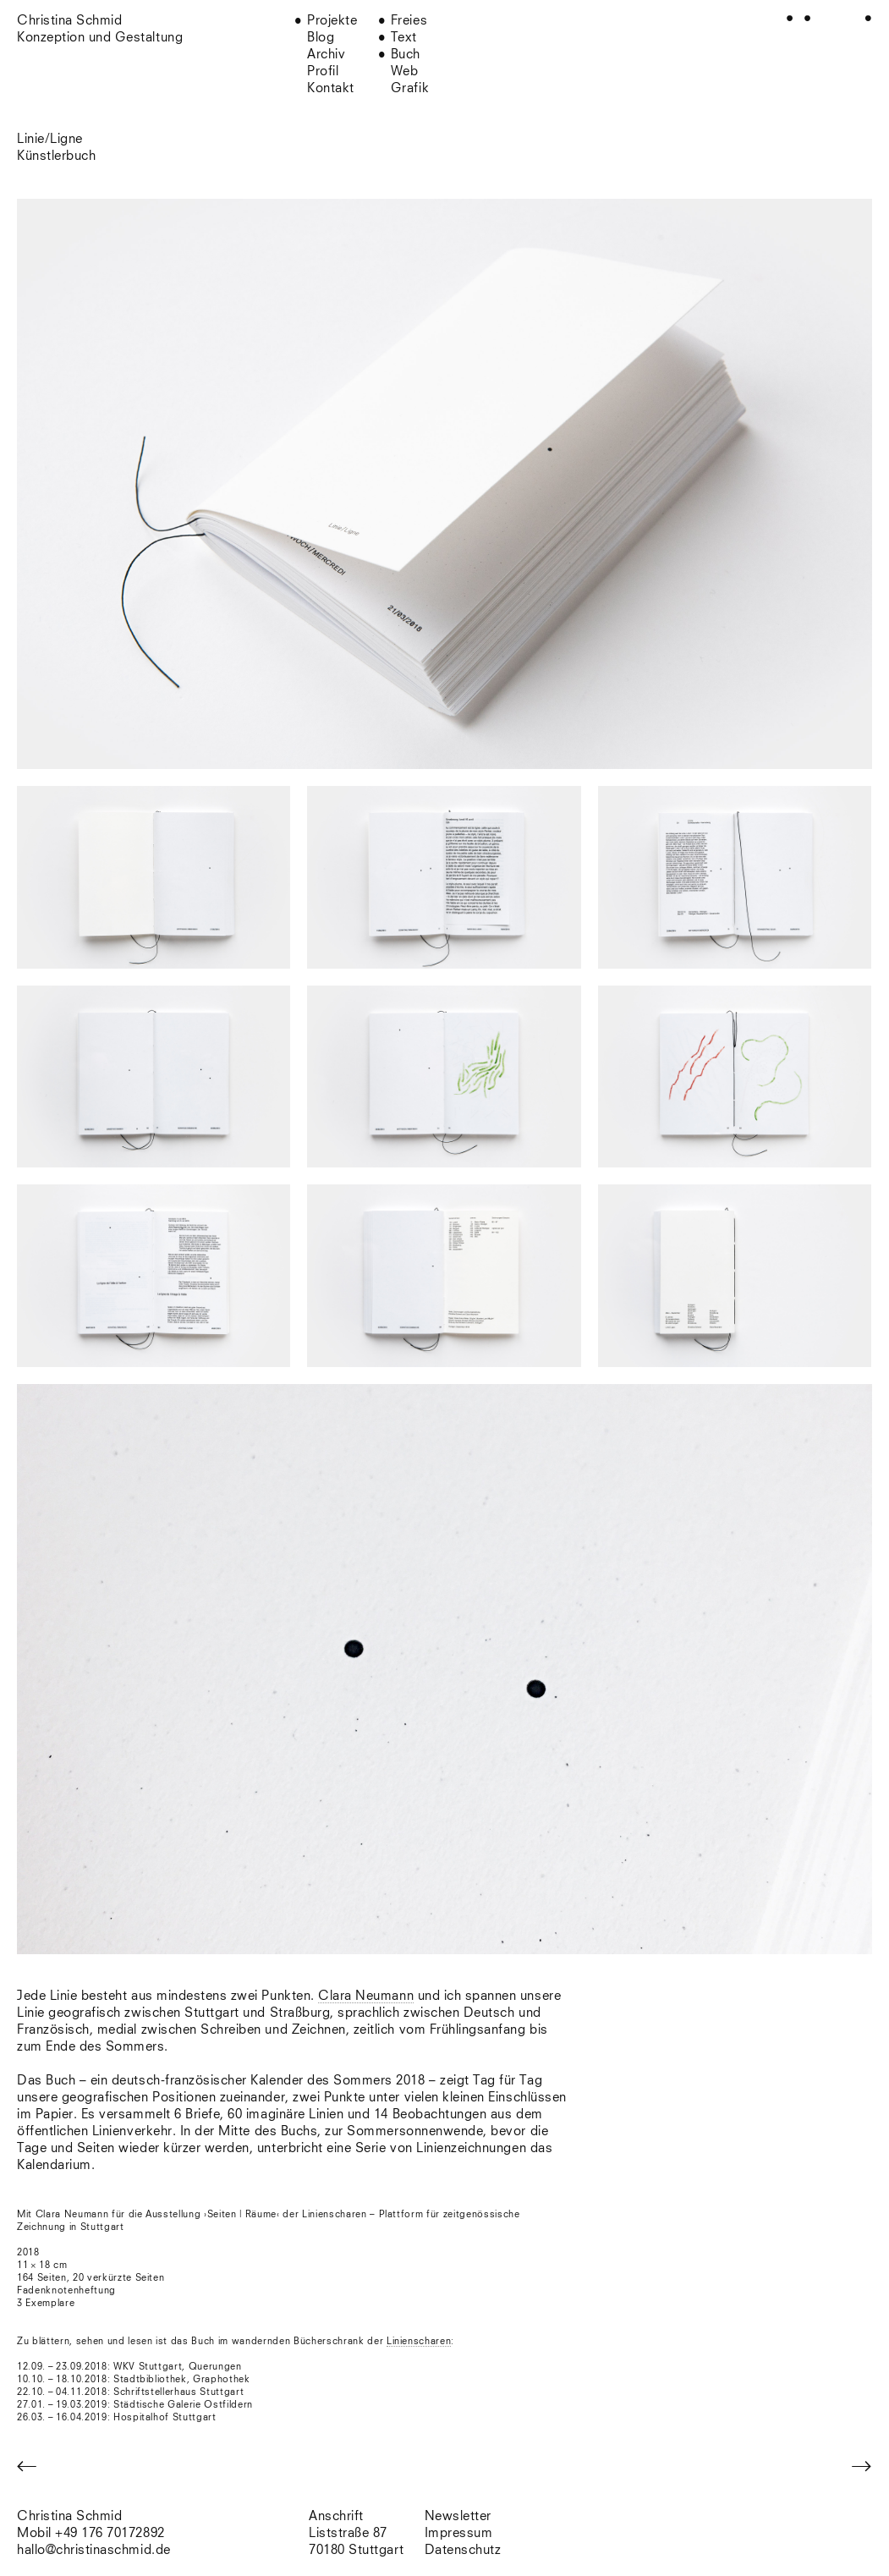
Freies (409, 20)
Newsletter (458, 2516)
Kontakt (330, 88)
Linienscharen (419, 2341)
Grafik (410, 88)
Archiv (326, 54)
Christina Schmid (69, 2516)
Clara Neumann (366, 1996)
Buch (405, 54)
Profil (322, 71)
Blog (320, 37)
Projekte (332, 20)
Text (404, 37)
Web (405, 71)
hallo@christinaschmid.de (94, 2550)
